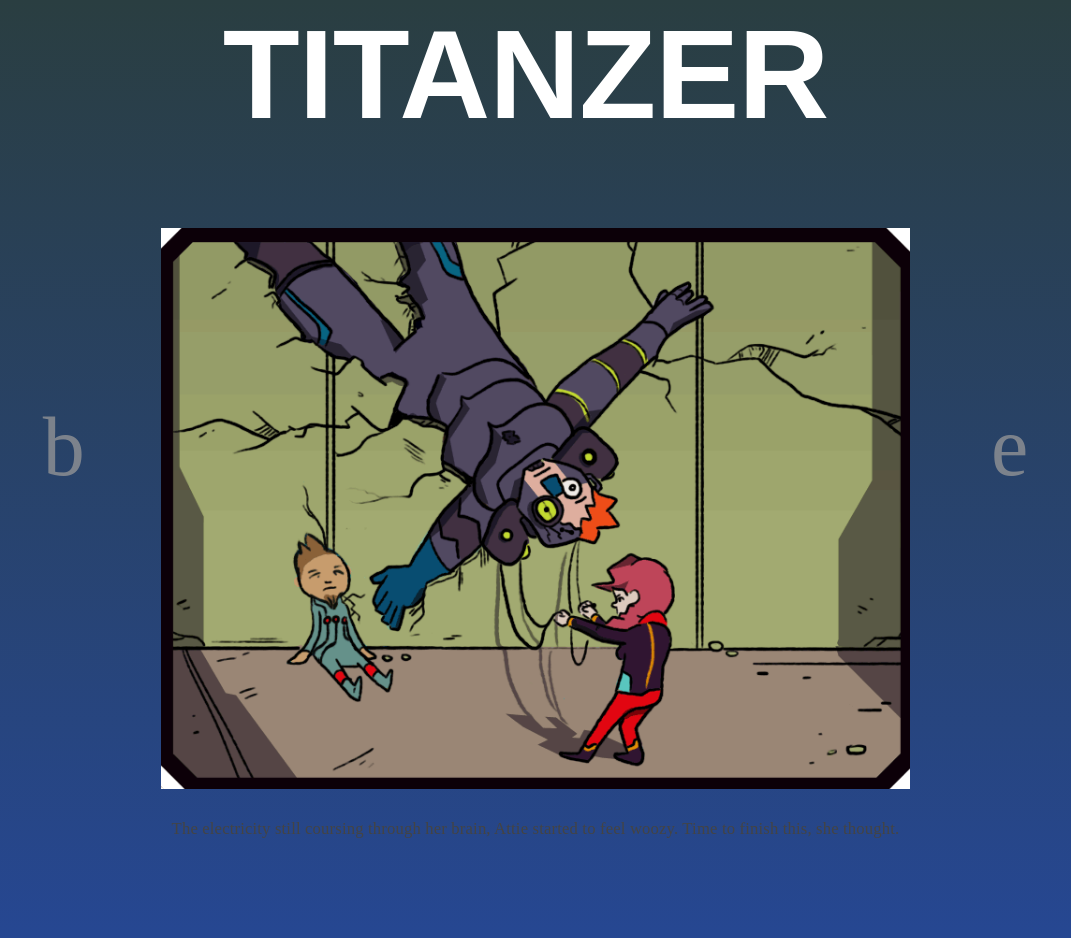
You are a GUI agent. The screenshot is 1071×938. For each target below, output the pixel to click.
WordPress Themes (1033, 925)
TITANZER (526, 74)
